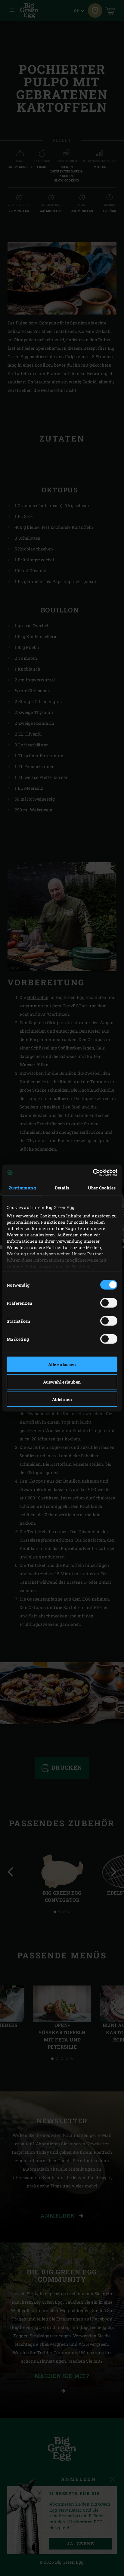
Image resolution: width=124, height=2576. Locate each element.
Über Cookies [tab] (102, 1188)
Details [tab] (62, 1188)
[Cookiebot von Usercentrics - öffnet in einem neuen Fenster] (91, 1172)
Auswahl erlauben (62, 1382)
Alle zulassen (62, 1364)
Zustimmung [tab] (22, 1188)
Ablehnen (62, 1399)
